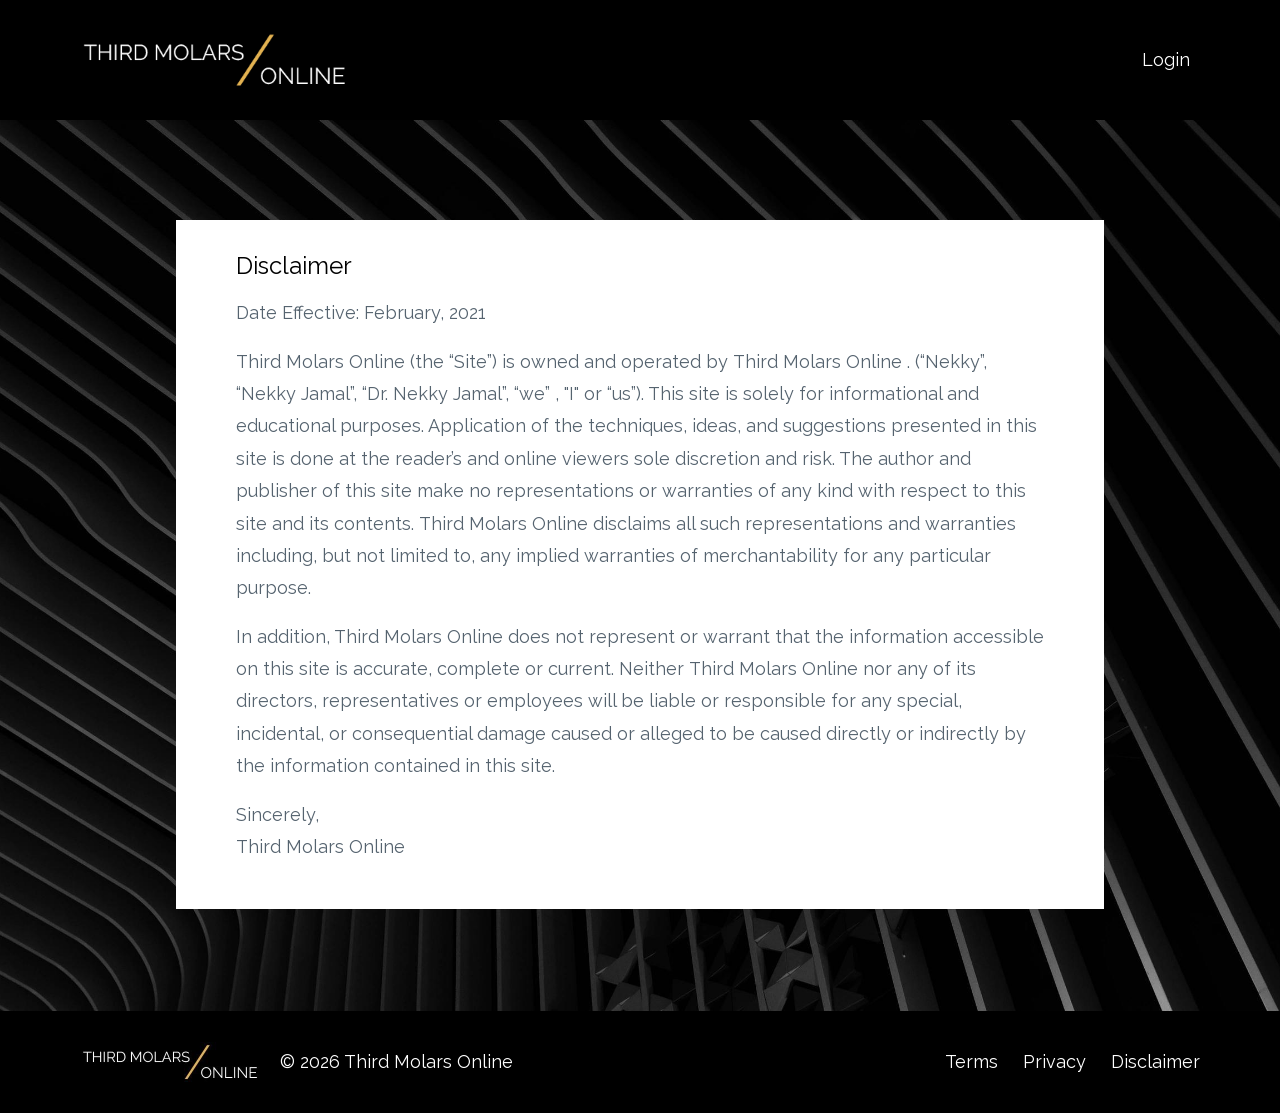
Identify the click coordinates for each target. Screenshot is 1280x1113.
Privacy (1054, 1061)
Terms (971, 1061)
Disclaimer (1155, 1061)
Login (1166, 59)
